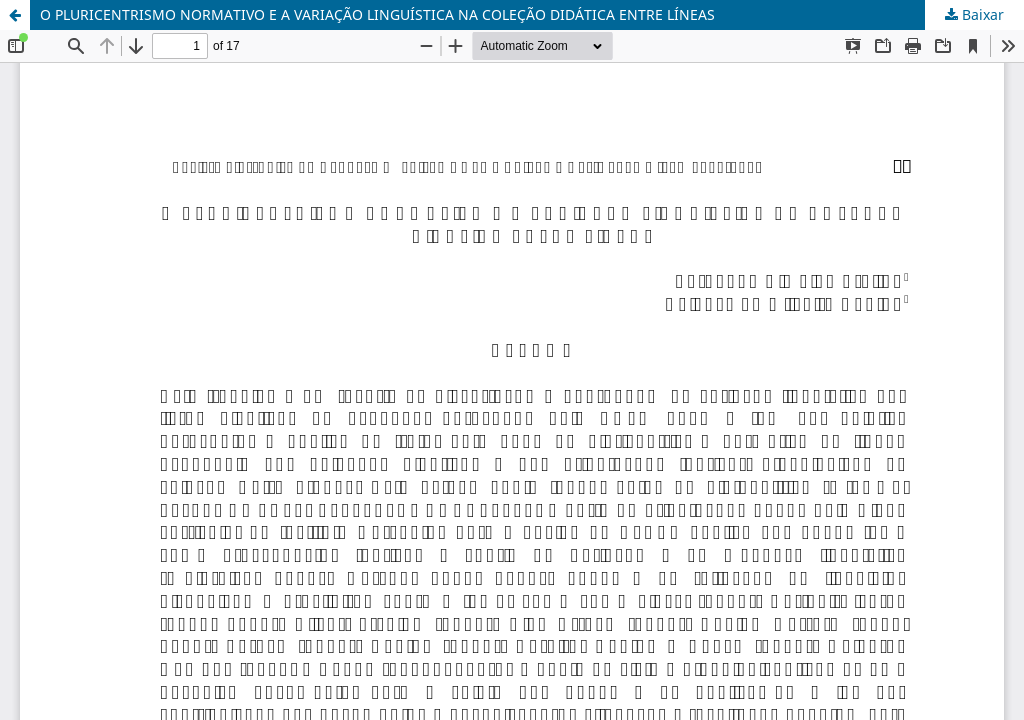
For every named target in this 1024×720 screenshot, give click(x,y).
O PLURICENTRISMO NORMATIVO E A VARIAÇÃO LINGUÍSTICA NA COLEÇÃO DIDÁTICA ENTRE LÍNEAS (377, 14)
